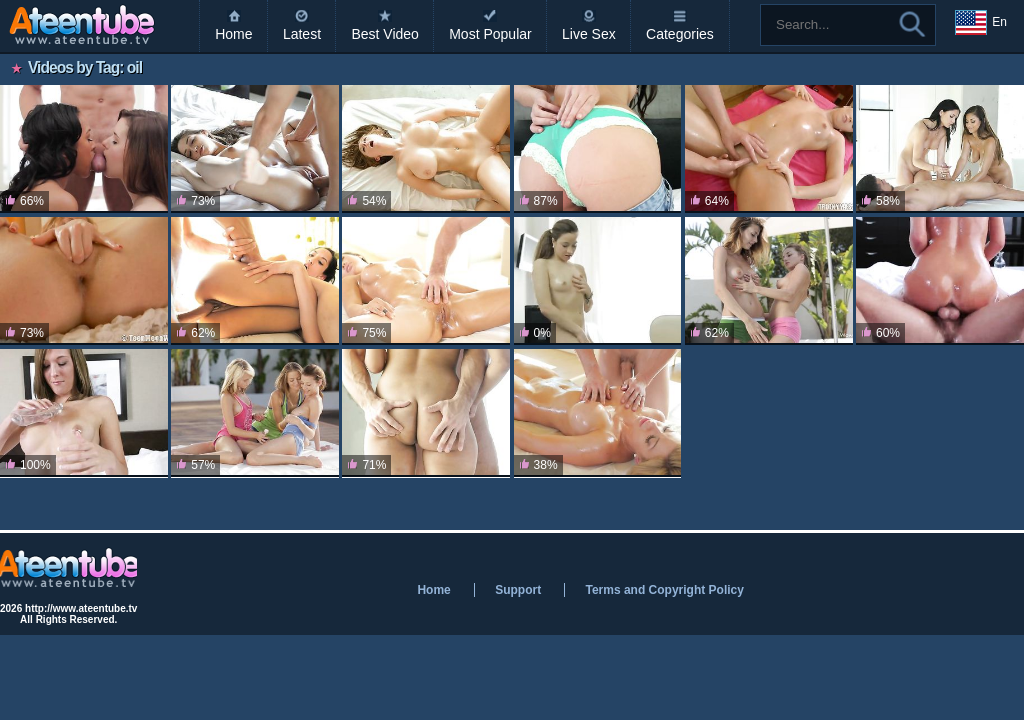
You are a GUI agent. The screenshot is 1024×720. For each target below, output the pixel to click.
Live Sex (589, 34)
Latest (302, 34)
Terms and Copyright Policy (664, 590)
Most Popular (490, 34)
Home (233, 34)
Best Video (384, 34)
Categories (680, 34)
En (981, 23)
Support (518, 590)
